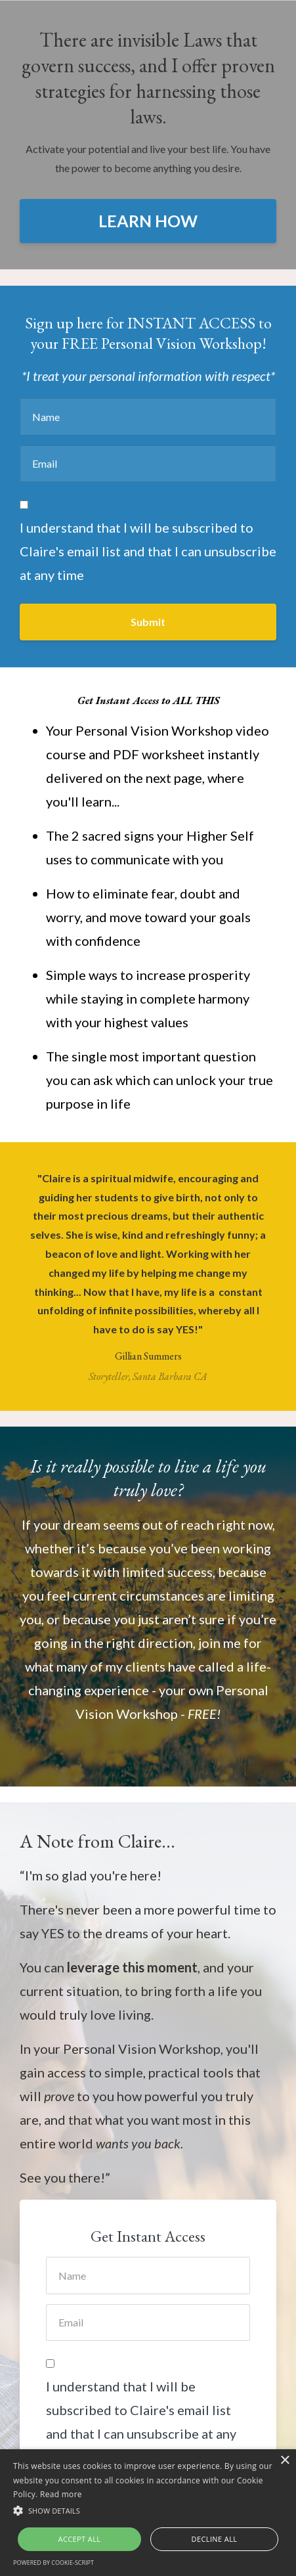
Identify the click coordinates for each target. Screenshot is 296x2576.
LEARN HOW (148, 221)
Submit (148, 621)
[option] (148, 1276)
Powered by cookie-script (53, 2562)
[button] (148, 2511)
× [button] (284, 2461)
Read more (61, 2494)
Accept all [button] (79, 2539)
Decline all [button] (215, 2539)
